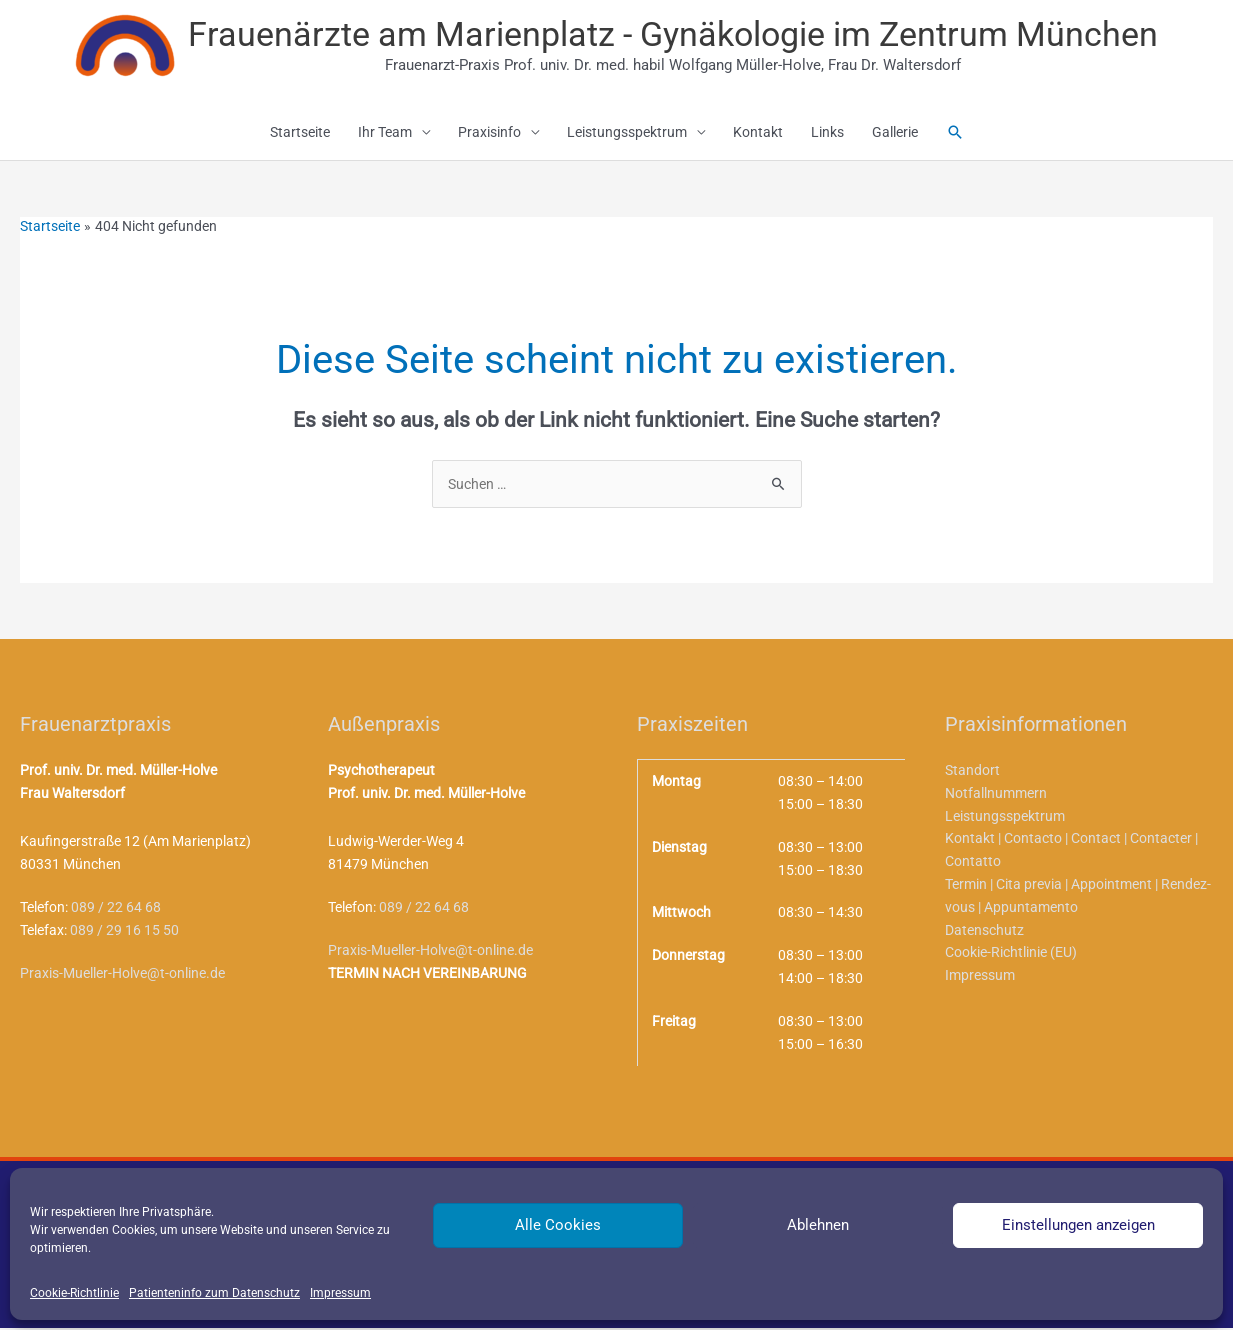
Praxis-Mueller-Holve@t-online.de (122, 976)
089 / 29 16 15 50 (124, 933)
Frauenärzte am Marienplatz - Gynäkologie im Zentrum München (674, 34)
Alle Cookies (558, 1225)
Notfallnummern (996, 796)
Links (827, 135)
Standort (972, 773)
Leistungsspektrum (627, 135)
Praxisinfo (489, 135)
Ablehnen (818, 1225)
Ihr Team (385, 135)
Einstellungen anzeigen (1078, 1225)
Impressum (340, 1293)
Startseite (300, 135)
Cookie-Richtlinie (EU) (1011, 958)
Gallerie (895, 135)
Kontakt (758, 135)
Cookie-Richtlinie (74, 1293)
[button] (955, 134)
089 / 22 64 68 (116, 910)
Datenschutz (984, 934)
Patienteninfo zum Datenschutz (214, 1293)
